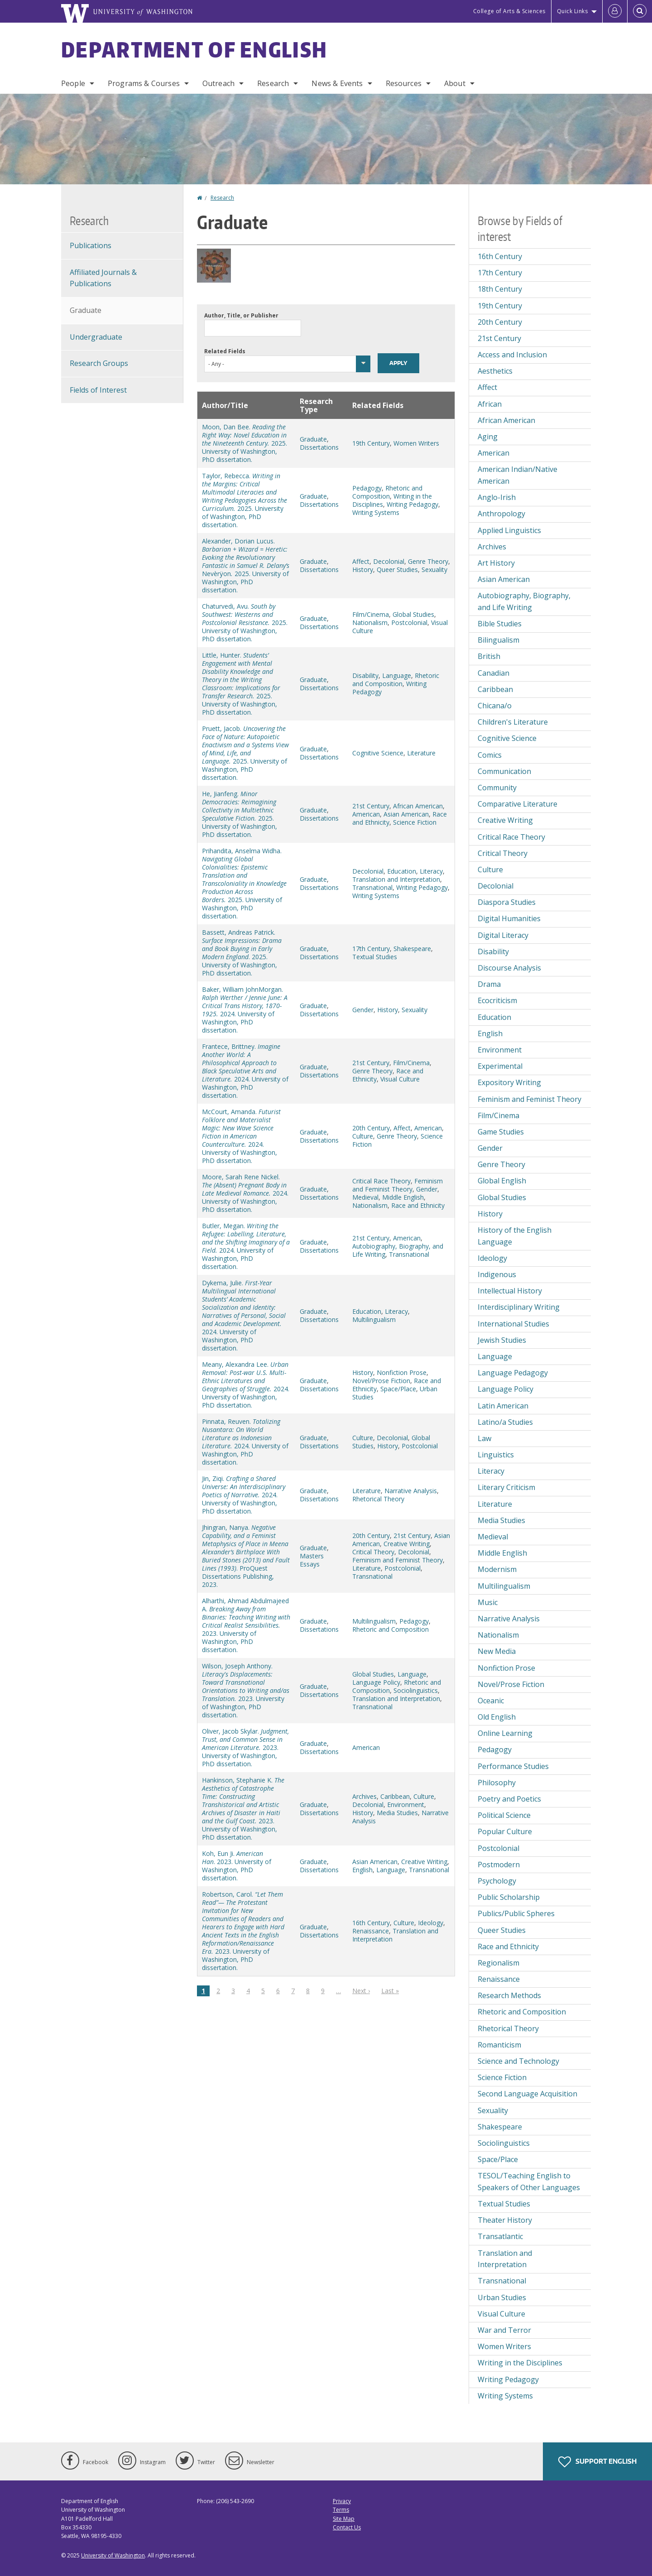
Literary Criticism (506, 1487)
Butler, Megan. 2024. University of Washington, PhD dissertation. (246, 1246)
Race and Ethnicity (418, 1205)
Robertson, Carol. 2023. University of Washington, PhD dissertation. (243, 1931)
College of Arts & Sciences (509, 11)
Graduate (313, 439)
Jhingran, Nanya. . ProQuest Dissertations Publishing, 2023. (246, 1556)
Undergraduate (96, 337)
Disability (365, 675)
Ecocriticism (497, 1000)
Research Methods (509, 1995)
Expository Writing (509, 1082)
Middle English (403, 1197)
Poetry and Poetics (509, 1799)
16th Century (371, 1922)
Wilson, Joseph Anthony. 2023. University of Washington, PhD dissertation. (245, 1690)
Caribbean (395, 1796)
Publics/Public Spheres (516, 1913)
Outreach (218, 83)
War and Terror (504, 2330)
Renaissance (370, 1931)
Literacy (431, 871)
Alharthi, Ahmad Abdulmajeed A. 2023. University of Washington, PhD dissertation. (246, 1625)
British (489, 656)
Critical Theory (373, 1552)
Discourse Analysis (509, 968)
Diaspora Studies (507, 902)
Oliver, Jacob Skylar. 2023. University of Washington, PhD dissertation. (245, 1747)
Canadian (493, 673)
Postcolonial (409, 622)
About (454, 83)
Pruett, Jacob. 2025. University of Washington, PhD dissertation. (245, 753)
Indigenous (497, 1274)
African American (418, 806)
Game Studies (501, 1132)
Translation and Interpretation (396, 879)
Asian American (406, 814)
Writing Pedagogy (412, 504)
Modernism (497, 1569)
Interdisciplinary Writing (519, 1307)
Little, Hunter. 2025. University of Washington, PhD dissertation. (241, 683)
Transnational (372, 887)
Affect (360, 561)
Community (497, 788)
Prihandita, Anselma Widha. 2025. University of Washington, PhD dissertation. (244, 883)
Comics (490, 755)
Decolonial (388, 561)
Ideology (430, 1922)
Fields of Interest (98, 390)
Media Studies (397, 1812)
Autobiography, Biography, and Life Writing (524, 601)
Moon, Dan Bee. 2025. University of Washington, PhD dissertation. (244, 443)
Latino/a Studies (505, 1422)
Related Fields (224, 351)
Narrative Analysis (410, 1490)
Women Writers (416, 443)
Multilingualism (374, 1319)
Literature (421, 753)
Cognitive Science (377, 753)
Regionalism (498, 1963)
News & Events (337, 83)
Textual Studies (374, 956)
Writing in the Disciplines (520, 2363)
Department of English (194, 49)
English (362, 1869)
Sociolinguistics (415, 1690)
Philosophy (497, 1783)
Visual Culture (400, 1079)
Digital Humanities (509, 918)
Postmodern (499, 1865)
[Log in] (615, 11)
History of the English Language (514, 1236)
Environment (405, 1804)
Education (401, 871)
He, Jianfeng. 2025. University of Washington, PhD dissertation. (239, 814)
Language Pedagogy (513, 1373)
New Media (497, 1651)
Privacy (342, 2501)
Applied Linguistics (509, 530)
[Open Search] (640, 11)
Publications (90, 245)
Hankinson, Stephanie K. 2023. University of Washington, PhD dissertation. (243, 1808)
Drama (489, 984)
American (366, 814)
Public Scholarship (509, 1897)
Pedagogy (367, 488)
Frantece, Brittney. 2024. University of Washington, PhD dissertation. (245, 1071)
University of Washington (113, 2555)
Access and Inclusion (512, 355)
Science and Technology (518, 2061)
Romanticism (499, 2045)
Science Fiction (414, 822)
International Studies (513, 1324)
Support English (597, 2462)
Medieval (365, 1197)
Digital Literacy (503, 935)
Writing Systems (375, 512)
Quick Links (572, 11)
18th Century (500, 289)
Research (273, 83)
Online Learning (505, 1733)
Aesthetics (495, 371)
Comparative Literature (517, 804)
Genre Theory (428, 561)
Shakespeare (412, 948)
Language (396, 675)
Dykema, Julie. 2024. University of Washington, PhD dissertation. (244, 1315)
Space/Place (398, 1388)
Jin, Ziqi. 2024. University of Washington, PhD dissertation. (243, 1494)
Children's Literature (513, 722)
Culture (362, 1136)
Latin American (503, 1406)
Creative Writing (407, 1543)
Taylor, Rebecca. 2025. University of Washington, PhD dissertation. (244, 500)
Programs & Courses (144, 83)
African (490, 404)
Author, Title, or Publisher (241, 315)
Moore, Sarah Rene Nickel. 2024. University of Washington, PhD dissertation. (245, 1193)
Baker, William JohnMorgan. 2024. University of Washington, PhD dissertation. (245, 1009)
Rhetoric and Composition (387, 492)
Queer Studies (397, 569)
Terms (341, 2510)
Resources (404, 83)
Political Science (504, 1815)
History (362, 569)
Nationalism (370, 622)
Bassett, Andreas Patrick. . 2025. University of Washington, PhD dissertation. (242, 952)
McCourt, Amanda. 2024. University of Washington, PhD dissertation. (241, 1136)
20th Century (371, 1128)
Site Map (344, 2519)
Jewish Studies (502, 1340)
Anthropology (501, 514)
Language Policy (376, 1682)
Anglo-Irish (497, 497)
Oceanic (491, 1701)
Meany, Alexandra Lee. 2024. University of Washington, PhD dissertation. (245, 1384)
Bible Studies (500, 624)
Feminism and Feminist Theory (397, 1185)
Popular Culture (505, 1831)
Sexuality (434, 569)
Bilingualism (498, 640)
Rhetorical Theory (378, 1499)
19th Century (371, 443)
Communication (504, 771)
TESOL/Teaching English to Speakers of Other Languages (529, 2181)
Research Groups (99, 363)
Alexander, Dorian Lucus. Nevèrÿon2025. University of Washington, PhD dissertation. (245, 565)
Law (484, 1438)
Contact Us (347, 2527)
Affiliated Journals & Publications (103, 278)
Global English (502, 1181)
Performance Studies (513, 1766)
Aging (488, 437)
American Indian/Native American (517, 475)
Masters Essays (312, 1560)
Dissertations (319, 447)
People (73, 83)
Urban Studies (502, 2297)
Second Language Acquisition (527, 2094)
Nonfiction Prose (402, 1372)
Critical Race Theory (381, 1181)
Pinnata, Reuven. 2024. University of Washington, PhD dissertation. (245, 1441)
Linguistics (496, 1455)
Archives (364, 1796)
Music (488, 1602)
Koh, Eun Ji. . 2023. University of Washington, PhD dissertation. (236, 1865)
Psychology (497, 1881)
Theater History (505, 2220)
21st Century (370, 806)
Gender (363, 1009)
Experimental (500, 1066)
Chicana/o (495, 706)
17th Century (371, 948)
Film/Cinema (370, 614)
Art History (496, 563)
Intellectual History (510, 1291)
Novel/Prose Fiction (381, 1380)
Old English (497, 1717)
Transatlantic (500, 2236)
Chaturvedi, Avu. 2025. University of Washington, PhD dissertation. (245, 622)
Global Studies (413, 614)
